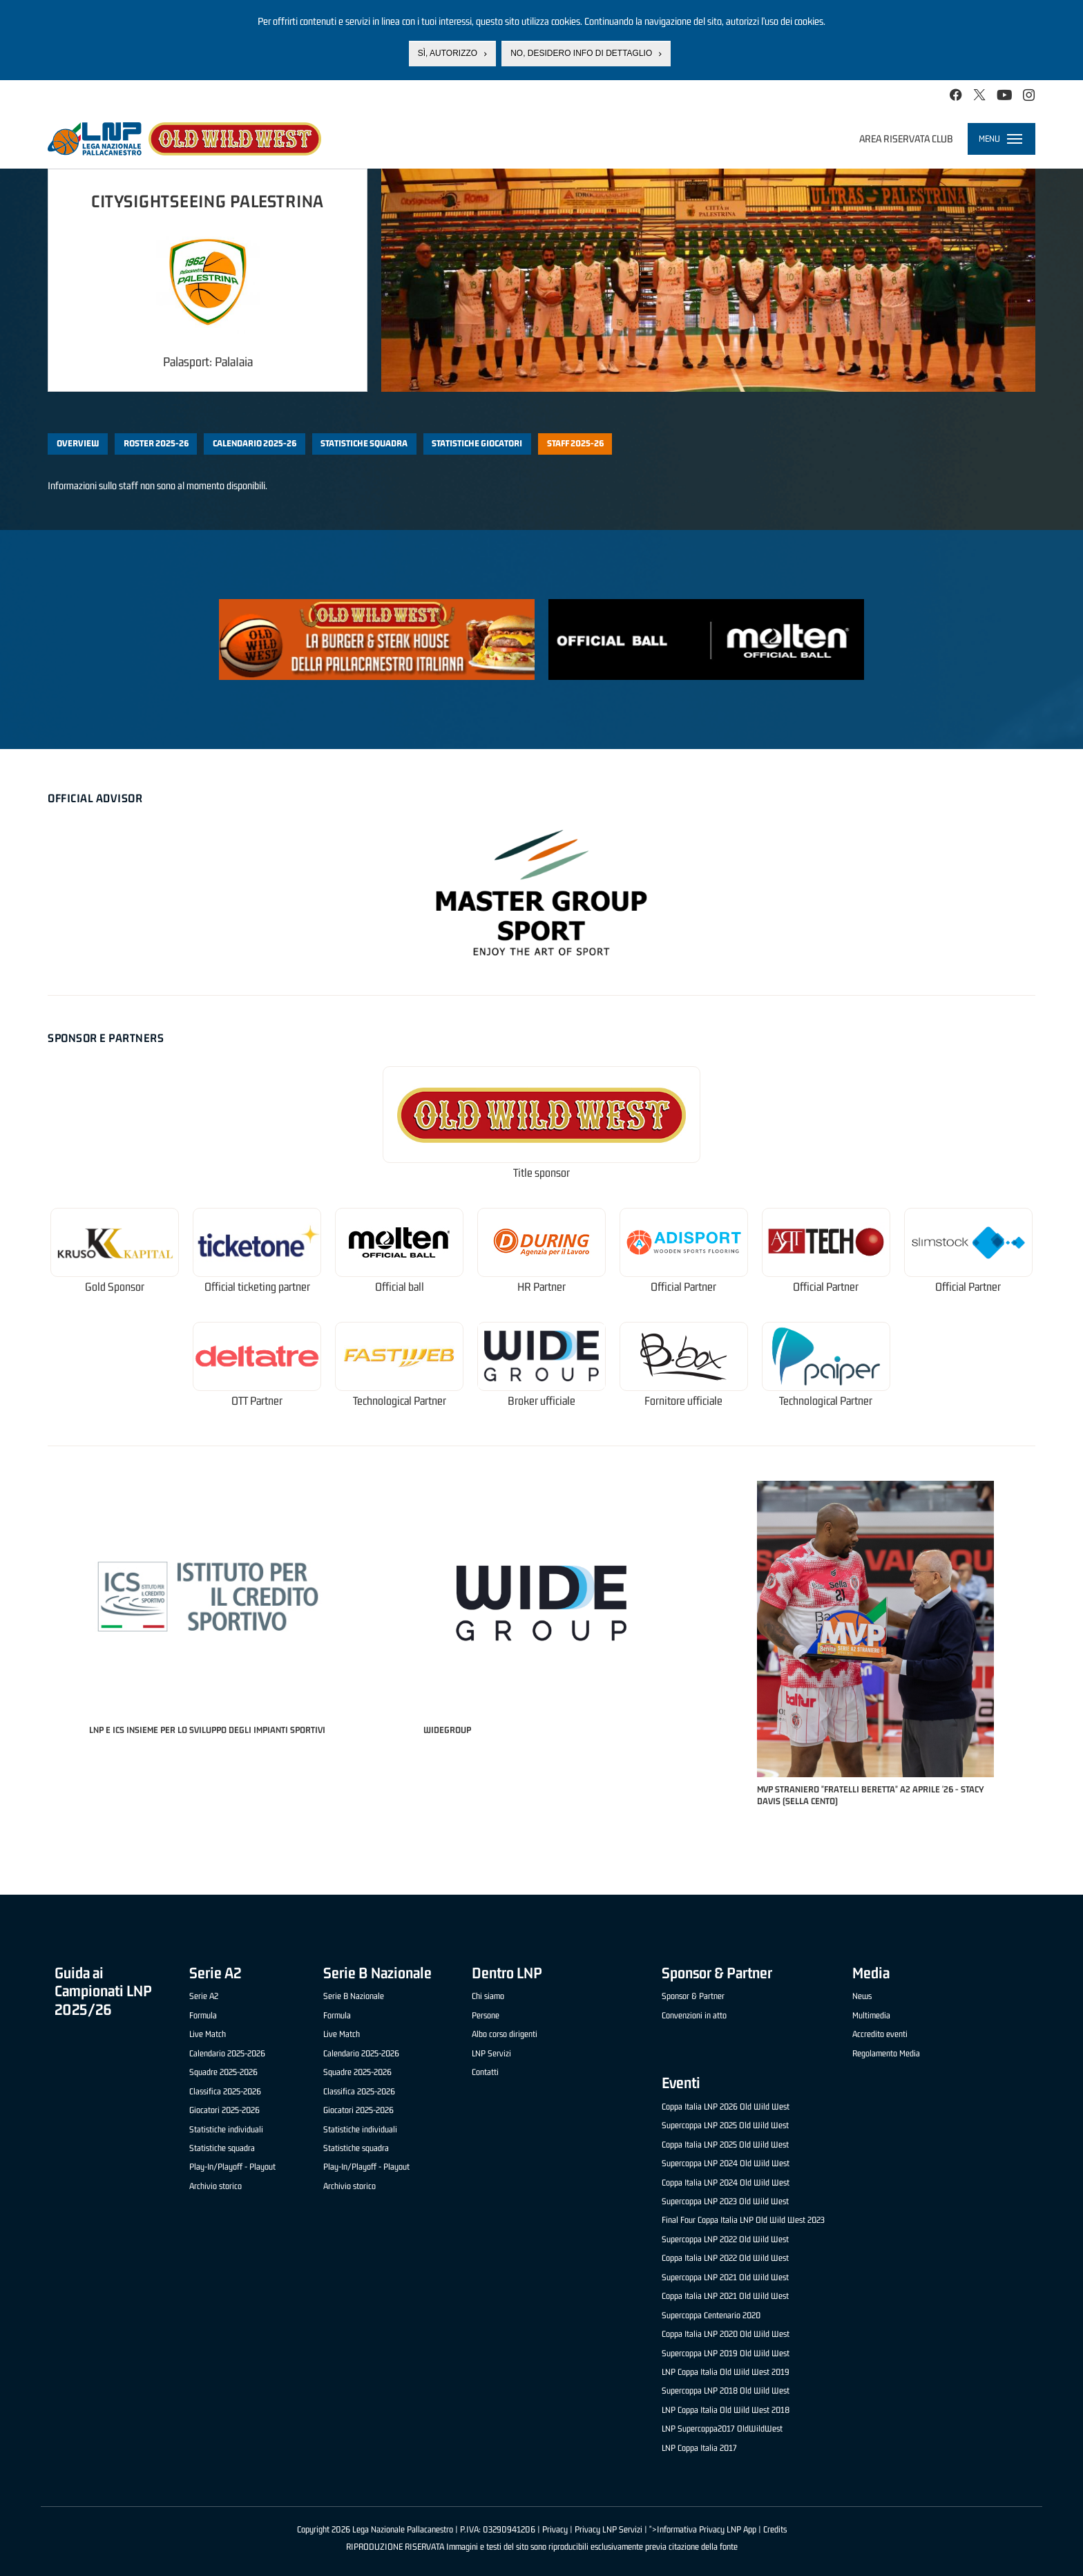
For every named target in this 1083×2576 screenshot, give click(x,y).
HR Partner (541, 1287)
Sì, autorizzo (447, 53)
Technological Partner (399, 1401)
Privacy (555, 2529)
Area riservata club (906, 138)
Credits (775, 2529)
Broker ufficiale (541, 1401)
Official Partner (683, 1287)
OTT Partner (256, 1401)
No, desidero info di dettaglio (581, 53)
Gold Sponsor (114, 1287)
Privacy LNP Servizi (608, 2529)
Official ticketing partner (257, 1287)
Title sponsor (541, 1173)
